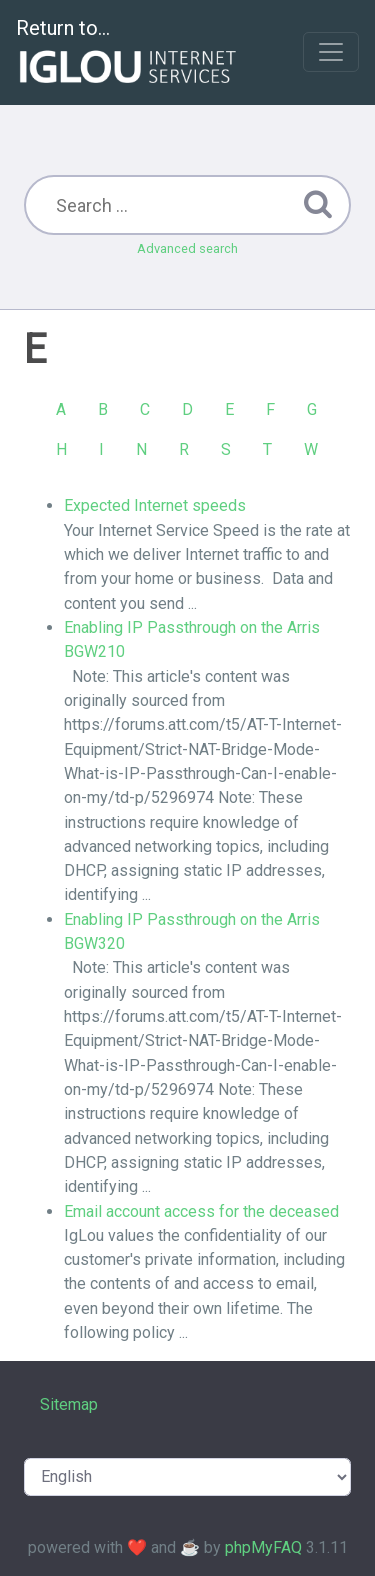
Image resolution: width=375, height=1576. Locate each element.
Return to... (128, 53)
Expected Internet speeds (155, 505)
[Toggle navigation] (331, 52)
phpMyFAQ (263, 1547)
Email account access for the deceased (201, 1211)
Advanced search (187, 248)
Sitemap (69, 1404)
